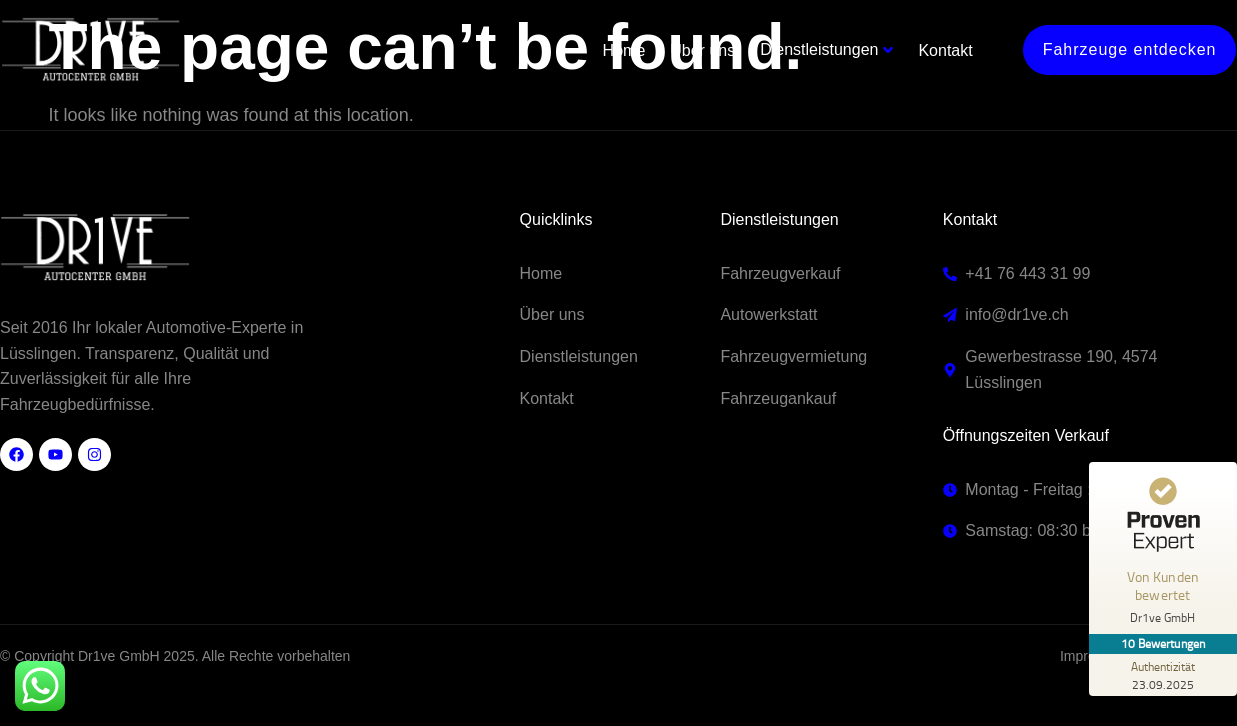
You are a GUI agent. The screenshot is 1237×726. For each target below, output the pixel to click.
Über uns (703, 46)
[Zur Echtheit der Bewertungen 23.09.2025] (1162, 675)
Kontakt (946, 46)
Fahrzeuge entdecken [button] (1130, 45)
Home (624, 46)
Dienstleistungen (820, 45)
